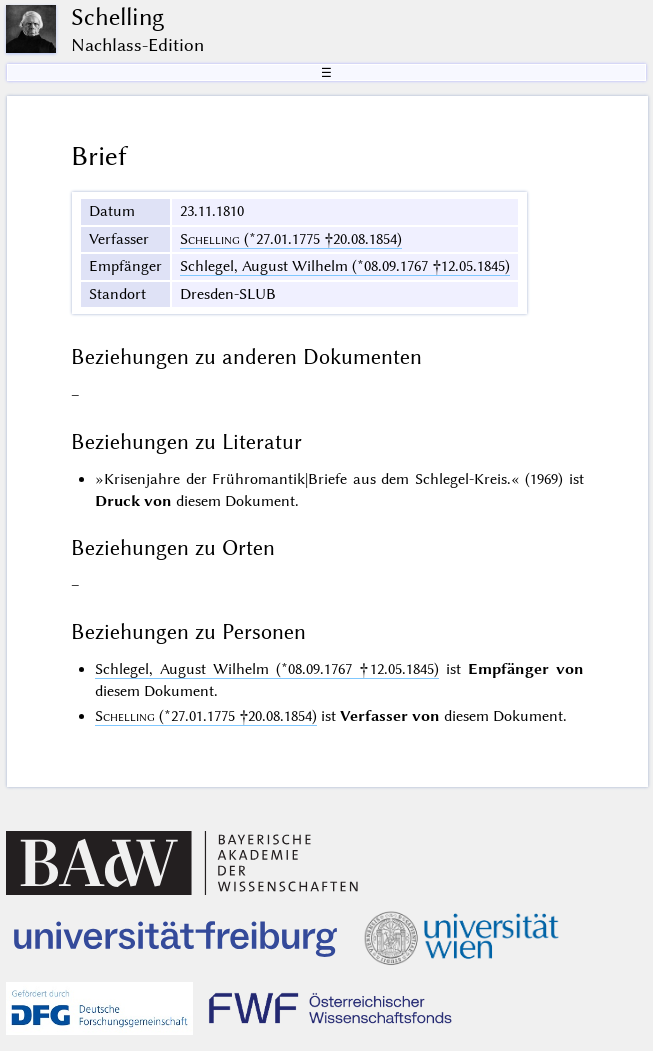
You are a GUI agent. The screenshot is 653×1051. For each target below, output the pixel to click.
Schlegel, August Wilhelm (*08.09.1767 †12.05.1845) (345, 266)
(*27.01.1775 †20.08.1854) (291, 239)
